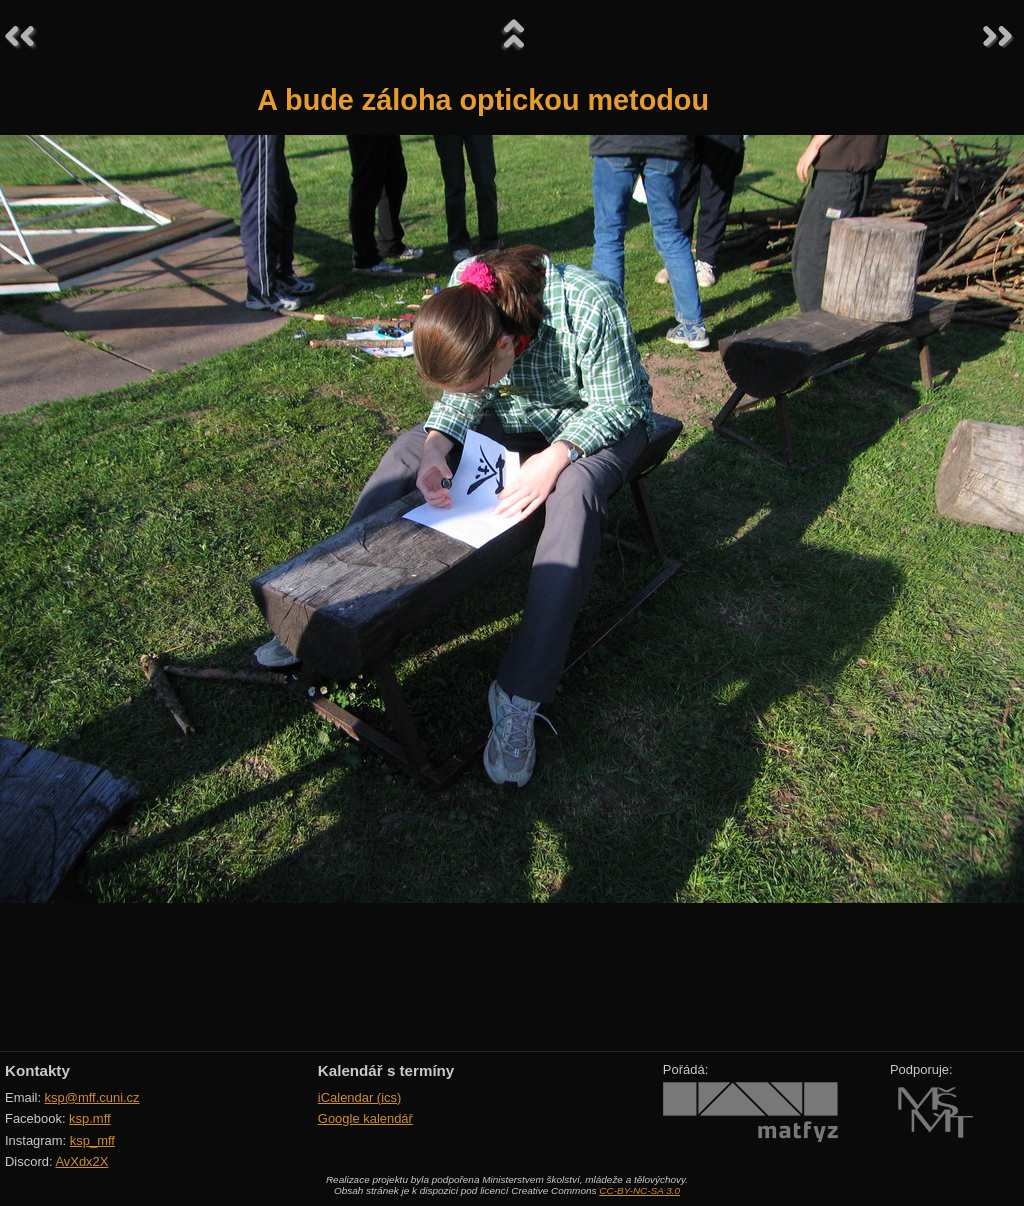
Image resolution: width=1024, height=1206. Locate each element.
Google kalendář (365, 1118)
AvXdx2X (81, 1161)
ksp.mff (90, 1118)
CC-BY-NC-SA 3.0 (639, 1190)
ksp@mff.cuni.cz (92, 1097)
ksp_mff (92, 1140)
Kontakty (37, 1070)
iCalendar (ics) (360, 1097)
